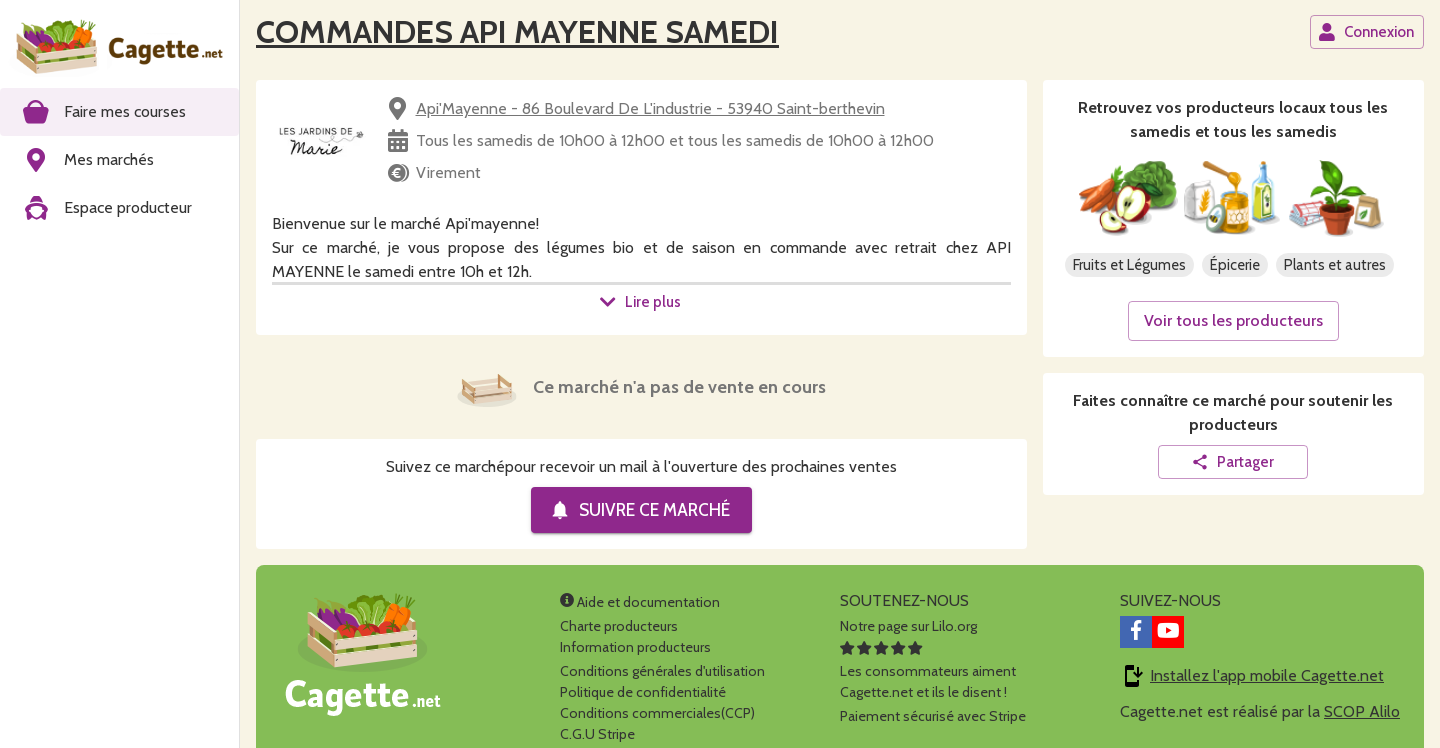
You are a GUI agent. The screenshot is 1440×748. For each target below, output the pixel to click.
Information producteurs (635, 647)
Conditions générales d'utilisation (662, 671)
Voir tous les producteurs (1233, 320)
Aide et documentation (640, 602)
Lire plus (640, 302)
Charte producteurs (619, 626)
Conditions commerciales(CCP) (657, 713)
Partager (1232, 462)
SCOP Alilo (1362, 711)
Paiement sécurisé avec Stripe (933, 716)
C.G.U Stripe (597, 734)
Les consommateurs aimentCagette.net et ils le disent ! (928, 671)
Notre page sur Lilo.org (908, 626)
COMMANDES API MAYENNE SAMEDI (517, 31)
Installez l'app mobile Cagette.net (1267, 675)
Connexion (1366, 32)
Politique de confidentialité (643, 692)
